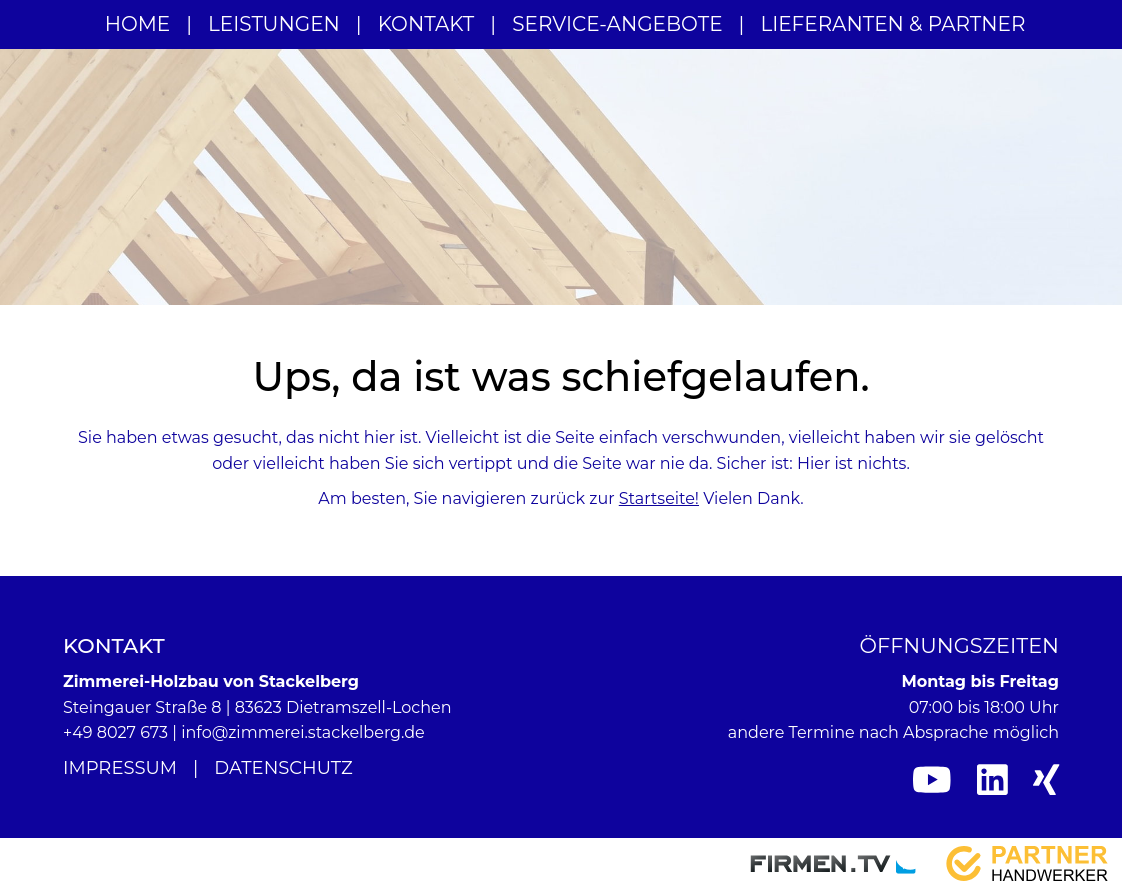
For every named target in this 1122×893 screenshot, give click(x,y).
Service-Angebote (617, 24)
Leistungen (274, 24)
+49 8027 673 (115, 732)
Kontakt (426, 24)
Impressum (120, 768)
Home (138, 24)
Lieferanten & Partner (892, 24)
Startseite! (659, 498)
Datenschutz (283, 768)
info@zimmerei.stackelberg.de (303, 732)
